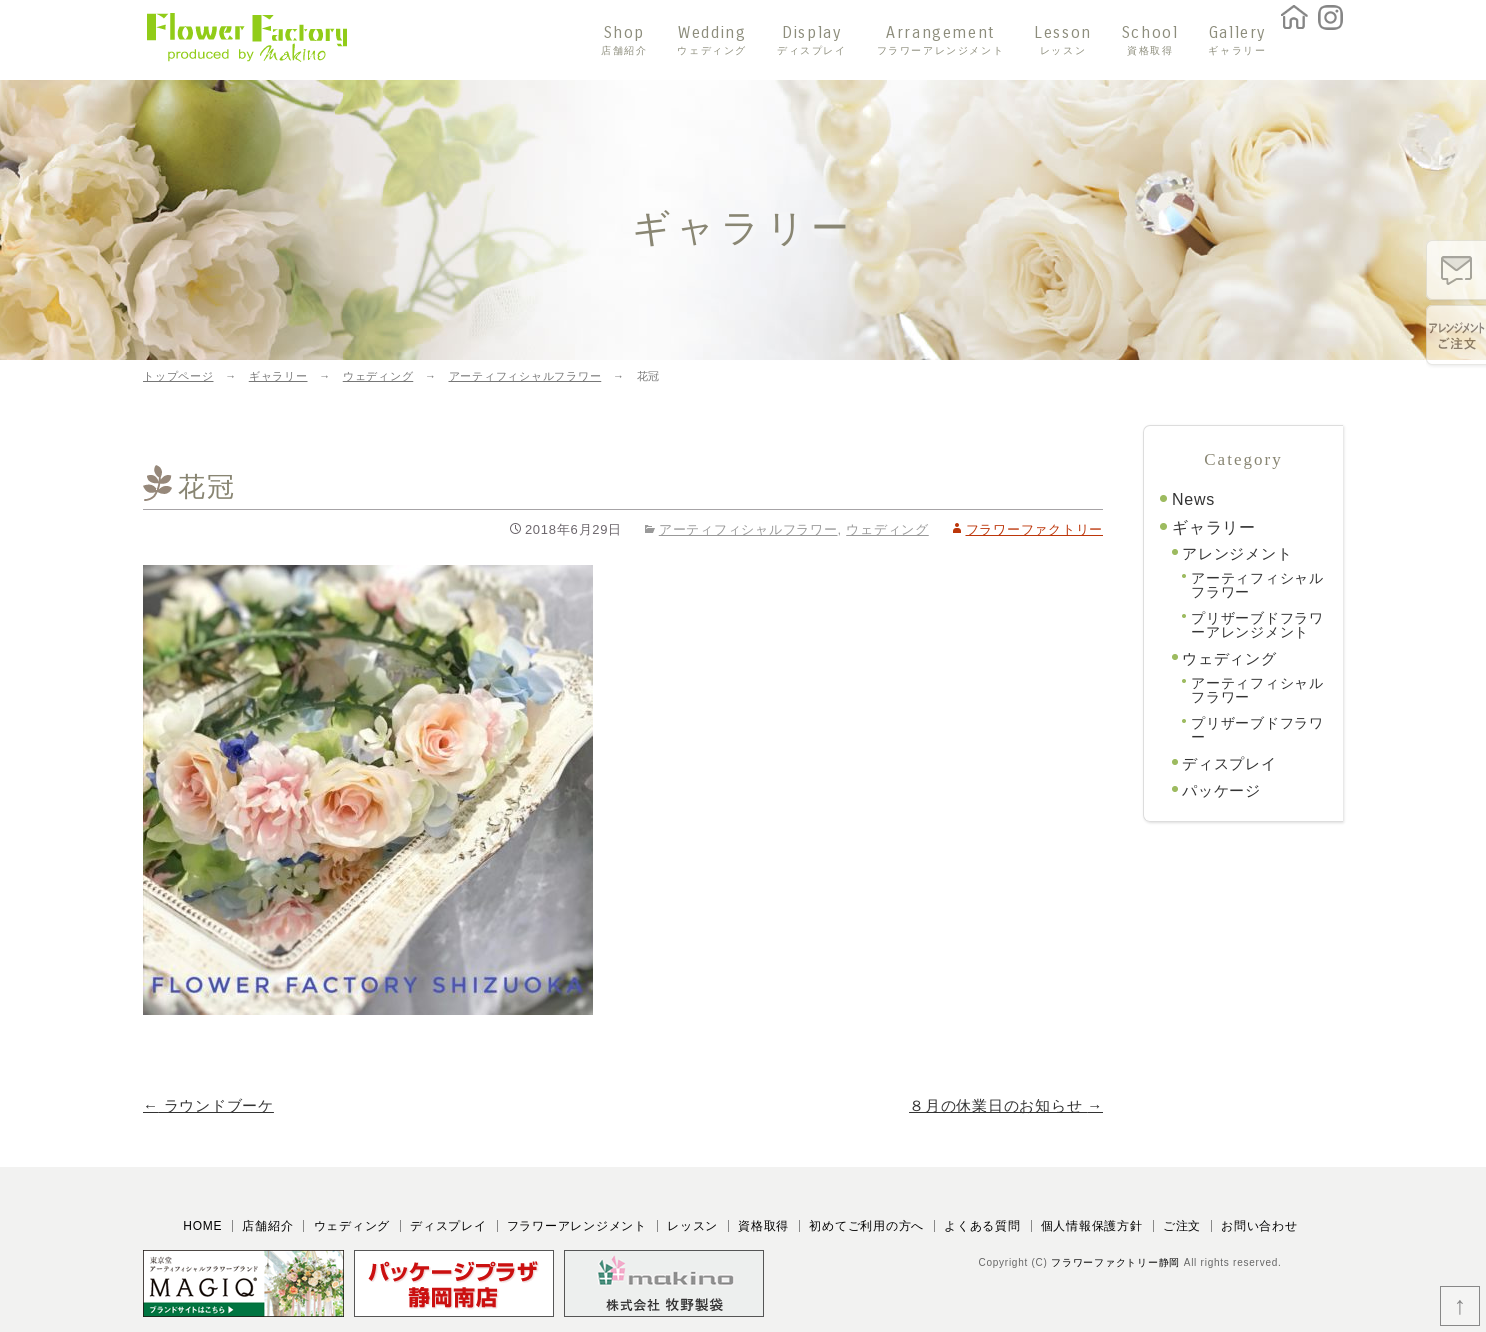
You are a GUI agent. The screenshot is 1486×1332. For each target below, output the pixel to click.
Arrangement (941, 40)
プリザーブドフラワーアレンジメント (1257, 625)
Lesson (1063, 40)
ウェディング (887, 529)
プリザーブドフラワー (1257, 730)
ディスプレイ (1229, 763)
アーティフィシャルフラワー (748, 529)
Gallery (1237, 40)
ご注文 (1182, 1226)
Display (812, 40)
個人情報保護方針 (1092, 1226)
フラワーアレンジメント (577, 1226)
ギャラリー (1214, 527)
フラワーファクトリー (1035, 529)
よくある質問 (982, 1226)
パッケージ (1221, 790)
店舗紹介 (267, 1226)
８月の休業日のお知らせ (1006, 1105)
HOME (202, 1226)
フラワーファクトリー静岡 (1115, 1262)
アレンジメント (1237, 553)
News (1193, 499)
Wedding (712, 40)
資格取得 (763, 1226)
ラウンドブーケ (208, 1105)
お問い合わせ (1259, 1226)
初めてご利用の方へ (866, 1226)
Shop (624, 40)
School (1150, 40)
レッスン (692, 1226)
